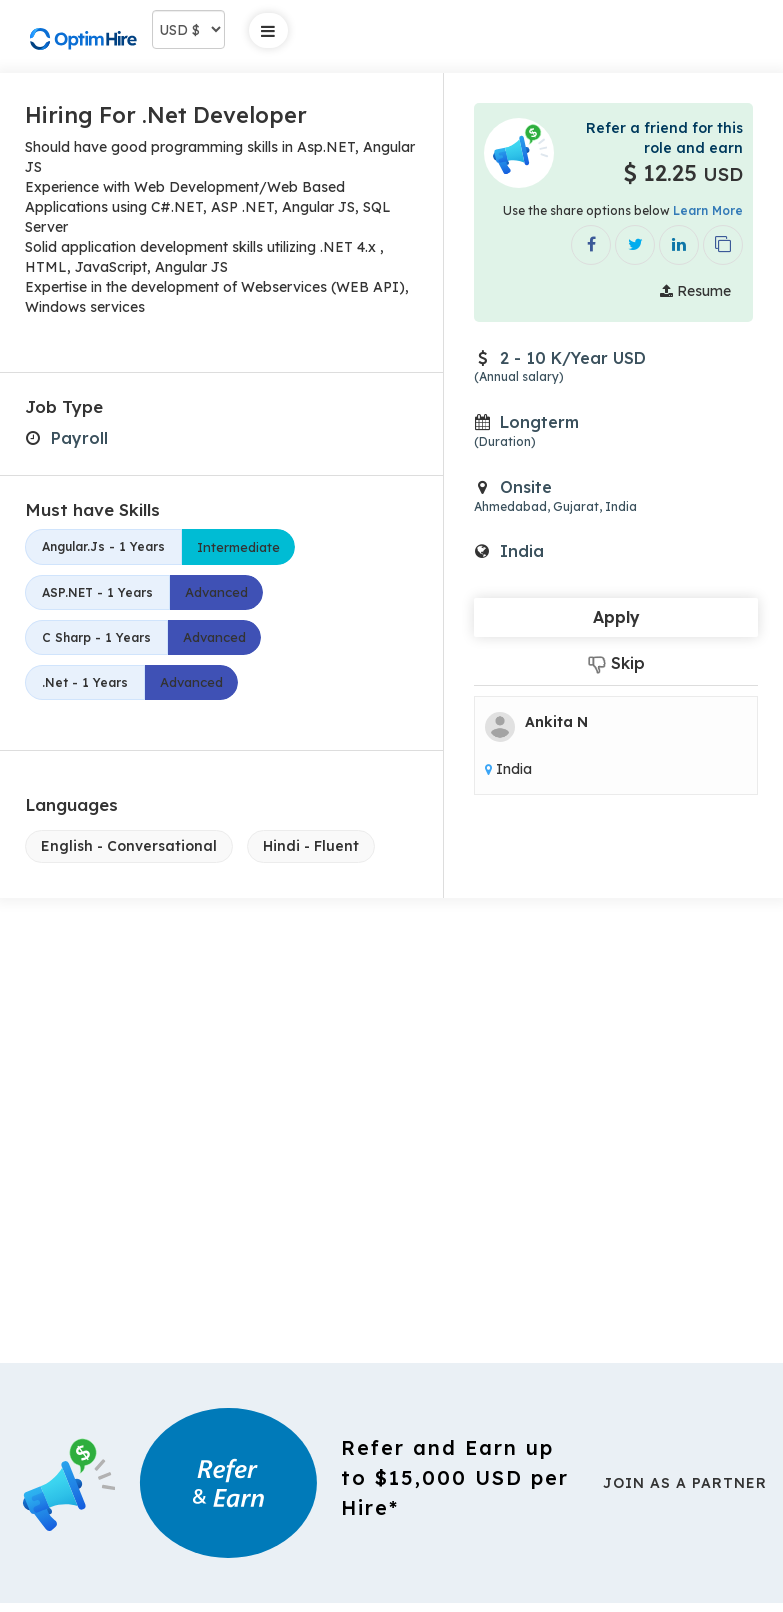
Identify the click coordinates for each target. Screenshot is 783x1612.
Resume (695, 291)
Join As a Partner (685, 1483)
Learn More (708, 210)
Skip (616, 663)
